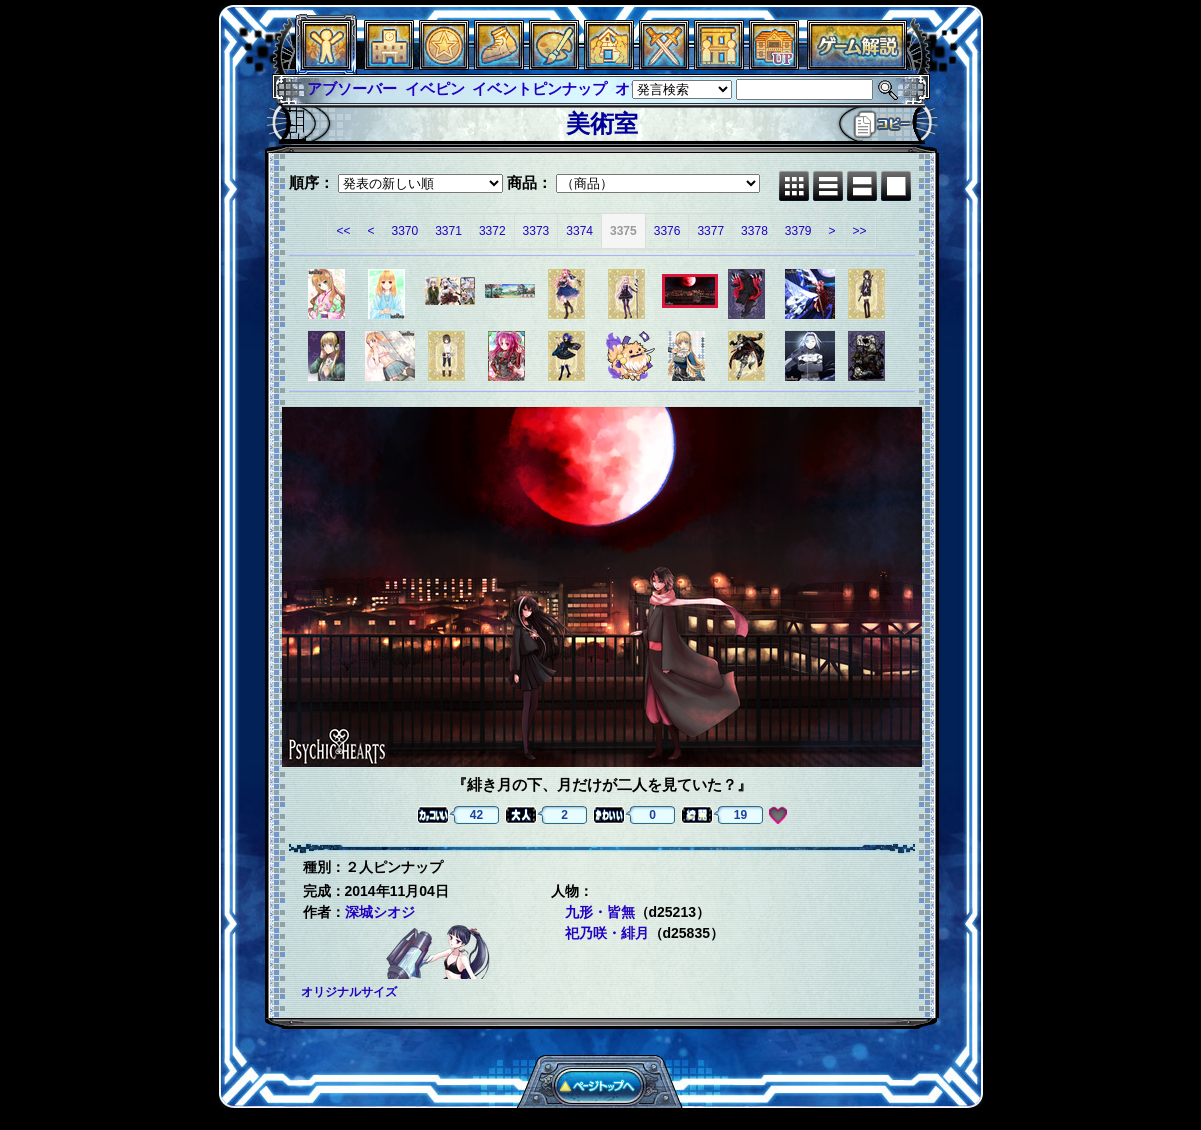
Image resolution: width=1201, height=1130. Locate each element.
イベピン (435, 88)
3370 (404, 231)
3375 (623, 231)
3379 (798, 231)
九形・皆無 (600, 912)
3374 (579, 231)
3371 (448, 231)
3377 (710, 231)
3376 (667, 231)
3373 (536, 231)
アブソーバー (352, 88)
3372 (492, 231)
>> (860, 231)
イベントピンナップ (539, 88)
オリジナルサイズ (349, 992)
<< (343, 231)
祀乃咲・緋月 (607, 933)
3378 (754, 231)
